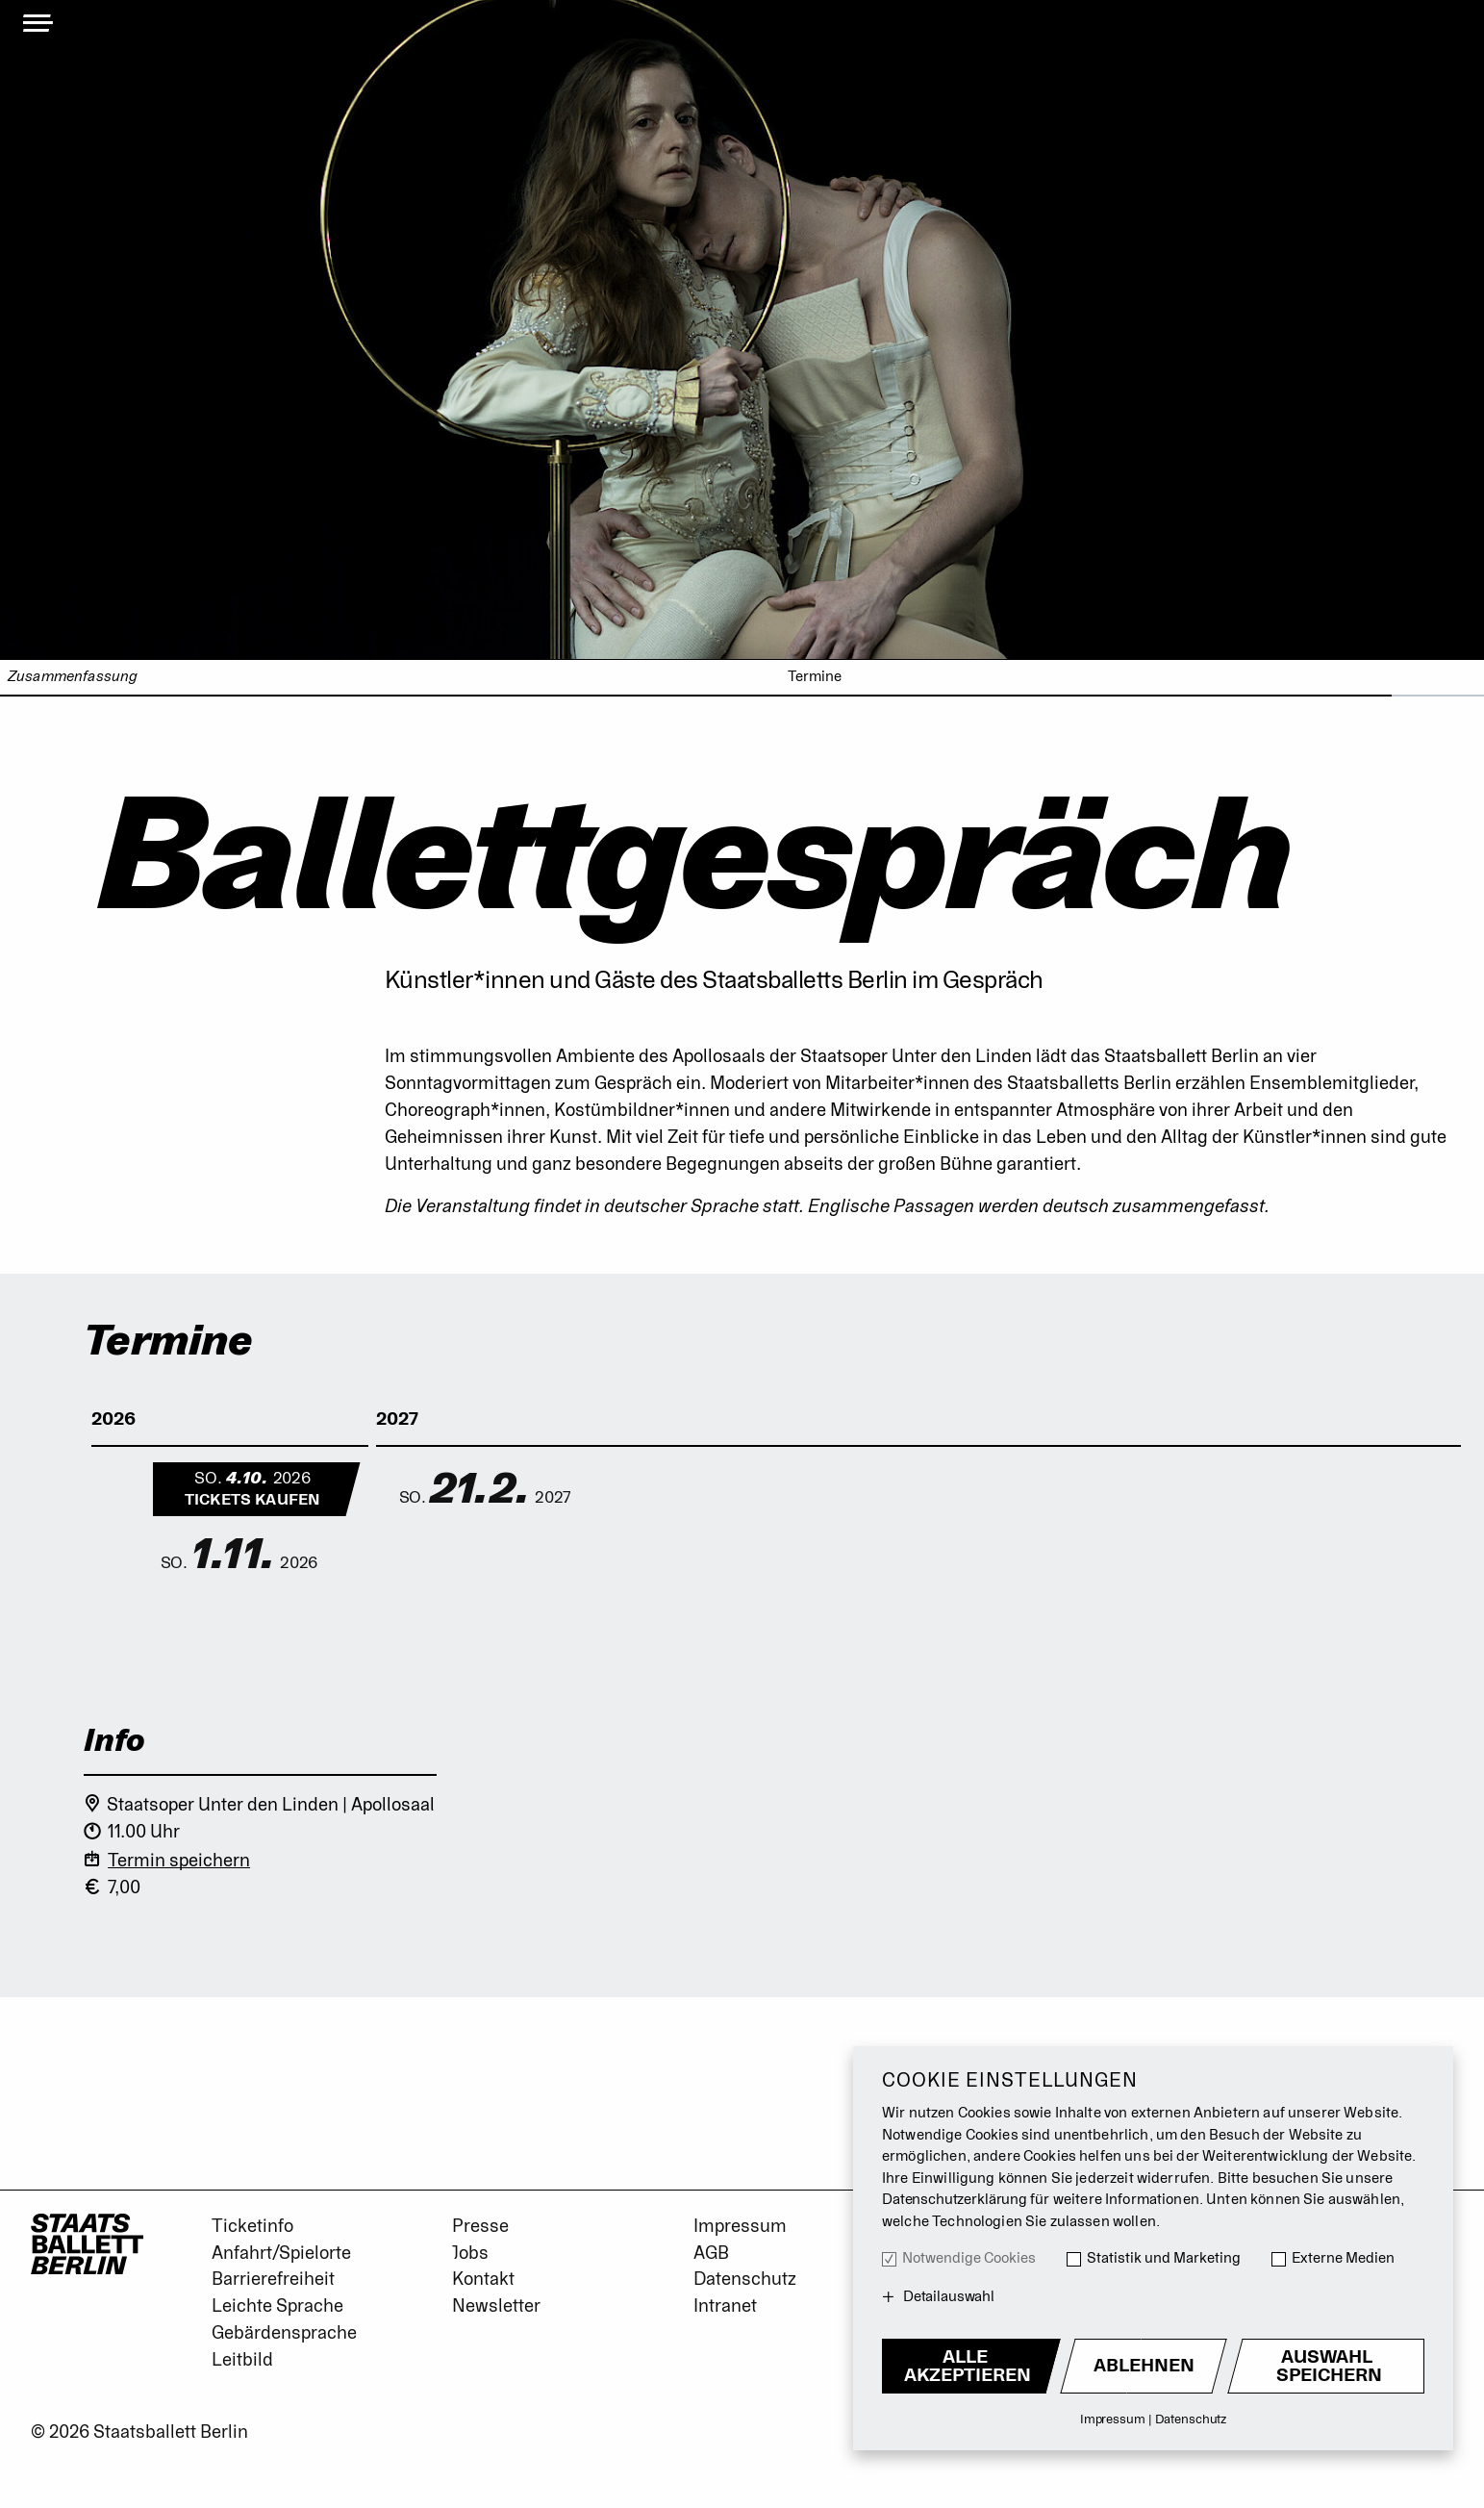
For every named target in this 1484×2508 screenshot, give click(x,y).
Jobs (470, 2253)
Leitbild (242, 2359)
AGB (711, 2253)
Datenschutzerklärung (954, 2200)
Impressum (740, 2226)
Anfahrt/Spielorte (281, 2253)
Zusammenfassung (73, 677)
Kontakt (483, 2279)
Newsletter (496, 2306)
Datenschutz (744, 2279)
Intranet (725, 2306)
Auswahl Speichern (1329, 2366)
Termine (815, 677)
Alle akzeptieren (967, 2366)
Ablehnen (1144, 2365)
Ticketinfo (252, 2226)
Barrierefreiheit (273, 2279)
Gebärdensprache (284, 2332)
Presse (480, 2226)
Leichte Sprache (277, 2306)
